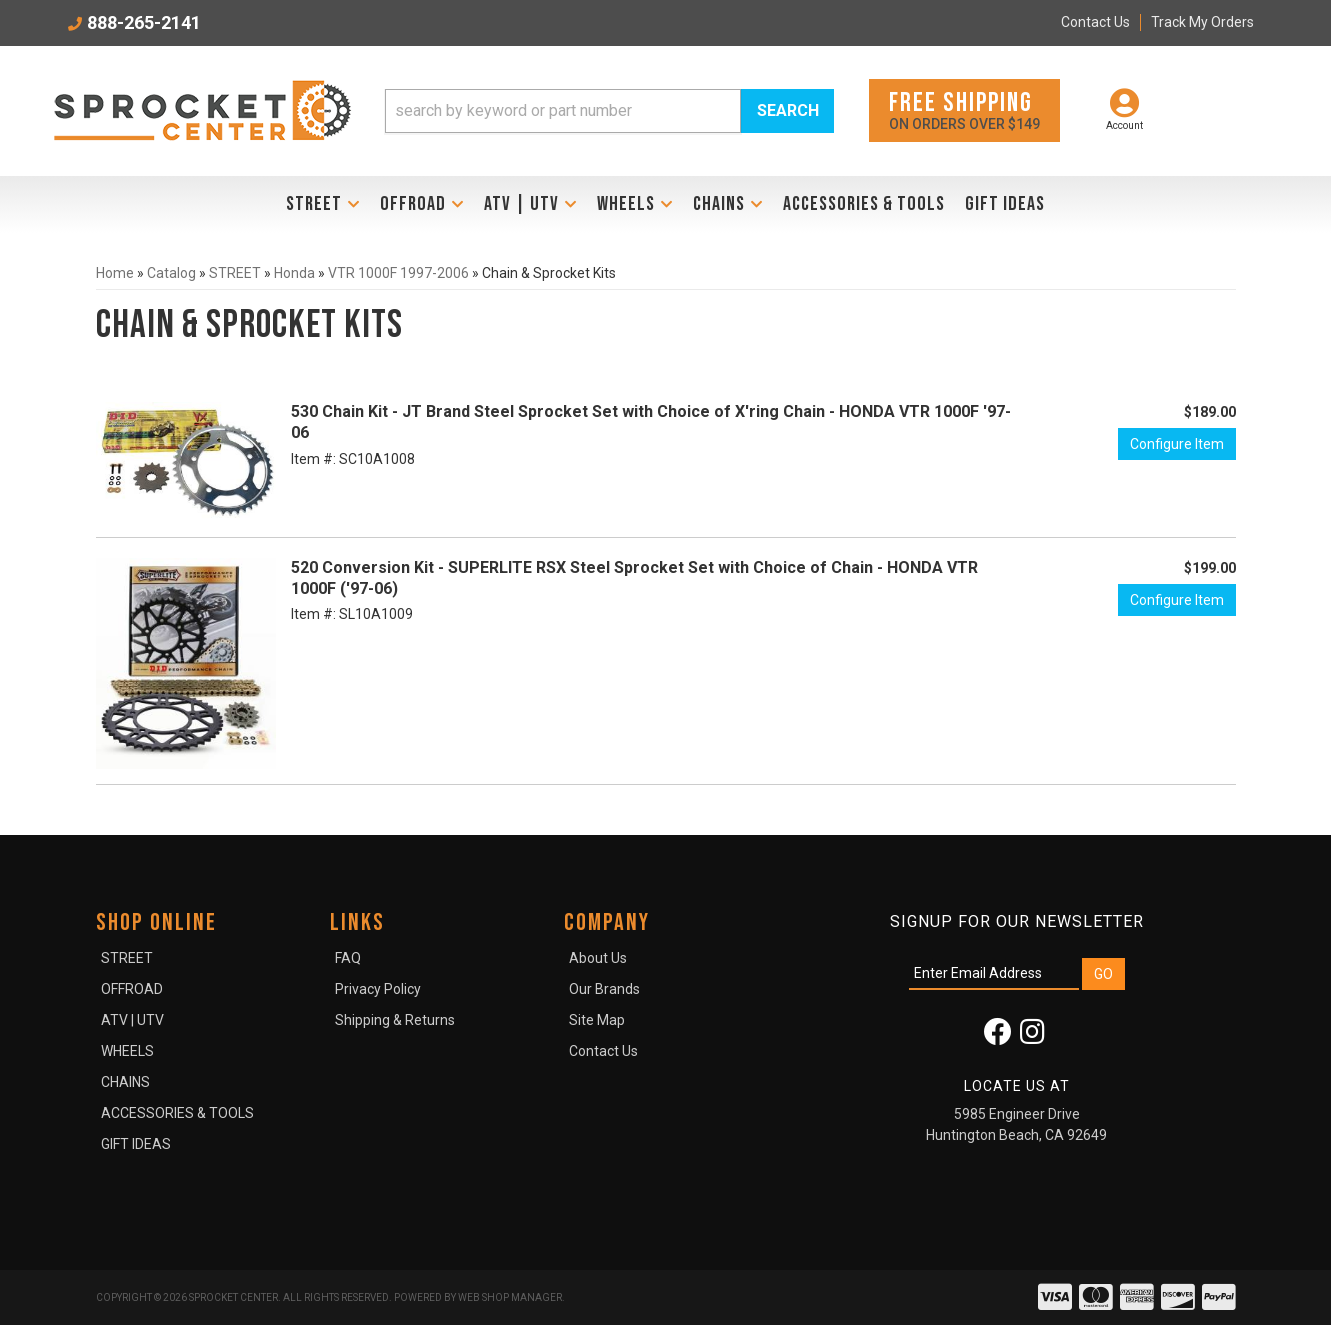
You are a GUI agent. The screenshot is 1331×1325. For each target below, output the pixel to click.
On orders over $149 (964, 109)
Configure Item (1177, 444)
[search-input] (563, 111)
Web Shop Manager (510, 1297)
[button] (610, 111)
